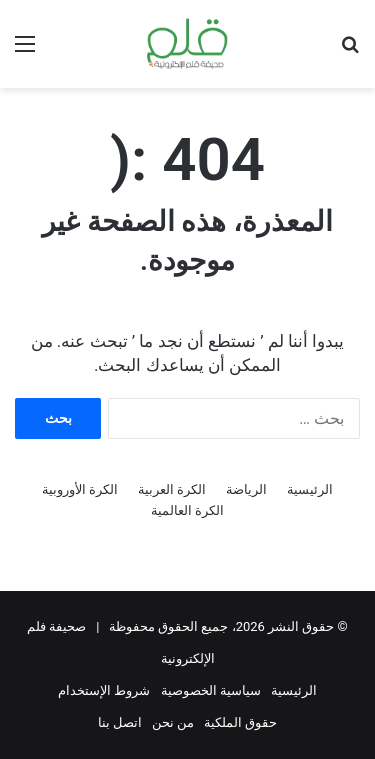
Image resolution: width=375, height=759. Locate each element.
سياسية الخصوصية (211, 690)
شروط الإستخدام (104, 690)
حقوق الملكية (240, 722)
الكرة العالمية (187, 510)
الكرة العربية (172, 489)
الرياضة (246, 489)
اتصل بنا (120, 722)
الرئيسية (310, 489)
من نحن (173, 722)
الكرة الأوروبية (80, 489)
